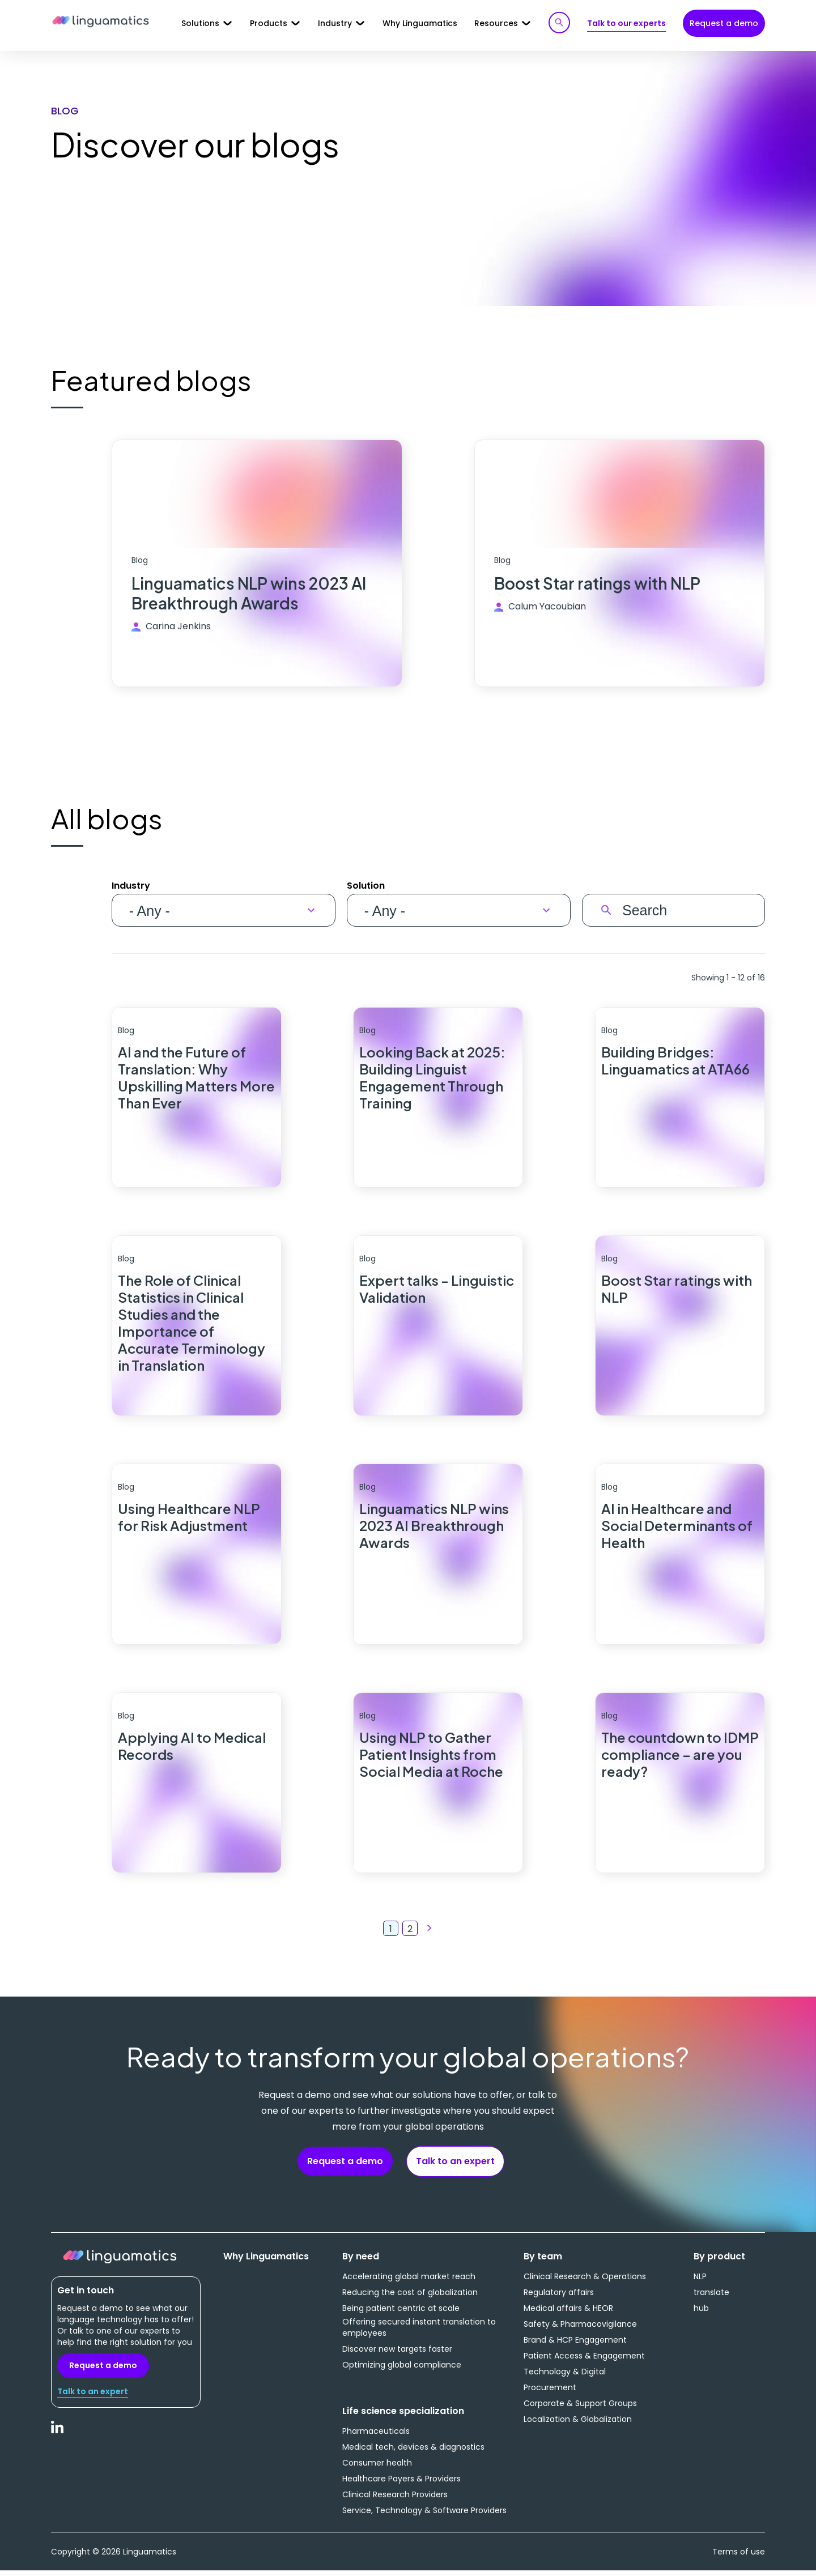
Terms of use (738, 2556)
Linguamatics (100, 22)
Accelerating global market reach (408, 2281)
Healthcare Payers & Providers (401, 2483)
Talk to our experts (626, 23)
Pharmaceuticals (376, 2436)
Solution (366, 886)
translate (711, 2297)
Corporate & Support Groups (580, 2408)
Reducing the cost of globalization (410, 2297)
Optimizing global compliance (401, 2369)
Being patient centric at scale (401, 2313)
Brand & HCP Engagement (575, 2345)
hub (701, 2313)
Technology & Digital (565, 2376)
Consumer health (377, 2467)
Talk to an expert (455, 2166)
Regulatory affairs (559, 2297)
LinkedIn (58, 2438)
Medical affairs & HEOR (568, 2313)
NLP (700, 2281)
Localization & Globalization (578, 2424)
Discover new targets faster (397, 2354)
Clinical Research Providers (395, 2499)
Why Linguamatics (419, 23)
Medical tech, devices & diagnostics (413, 2452)
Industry (131, 886)
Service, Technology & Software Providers (424, 2515)
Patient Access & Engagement (584, 2360)
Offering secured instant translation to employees (419, 2332)
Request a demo (724, 23)
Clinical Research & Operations (585, 2281)
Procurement (550, 2392)
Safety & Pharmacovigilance (580, 2329)
